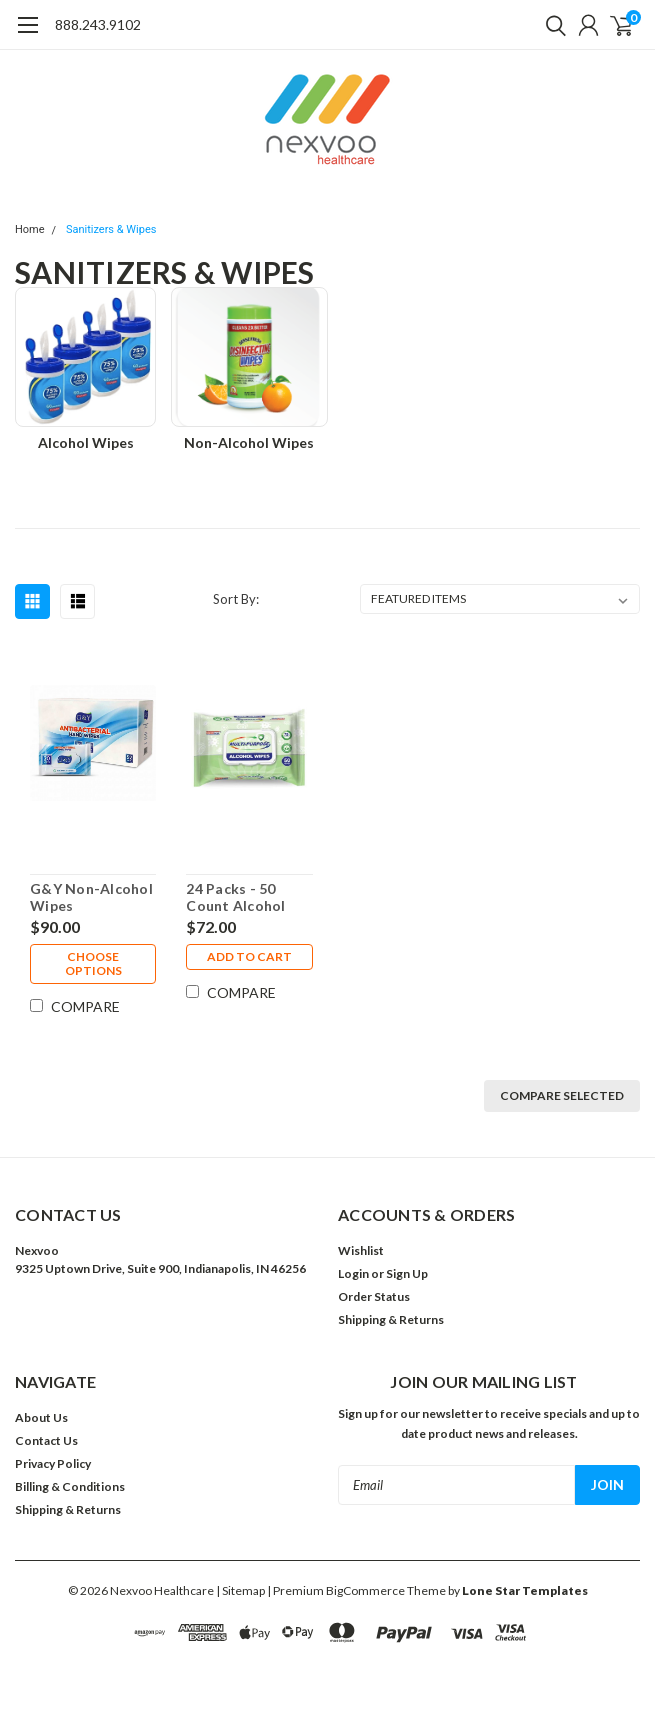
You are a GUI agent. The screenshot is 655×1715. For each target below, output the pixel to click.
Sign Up (407, 1273)
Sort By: (236, 599)
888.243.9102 (98, 24)
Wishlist (361, 1250)
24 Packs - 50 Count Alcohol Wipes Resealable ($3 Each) (246, 897)
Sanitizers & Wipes (111, 229)
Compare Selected (562, 1095)
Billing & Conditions (70, 1486)
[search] (551, 25)
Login (353, 1273)
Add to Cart (249, 956)
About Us (41, 1417)
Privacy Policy (53, 1463)
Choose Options (93, 963)
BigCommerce (365, 1590)
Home (30, 229)
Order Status (374, 1296)
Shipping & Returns (391, 1319)
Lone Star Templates (525, 1590)
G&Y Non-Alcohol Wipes (91, 897)
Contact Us (46, 1440)
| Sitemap (240, 1590)
